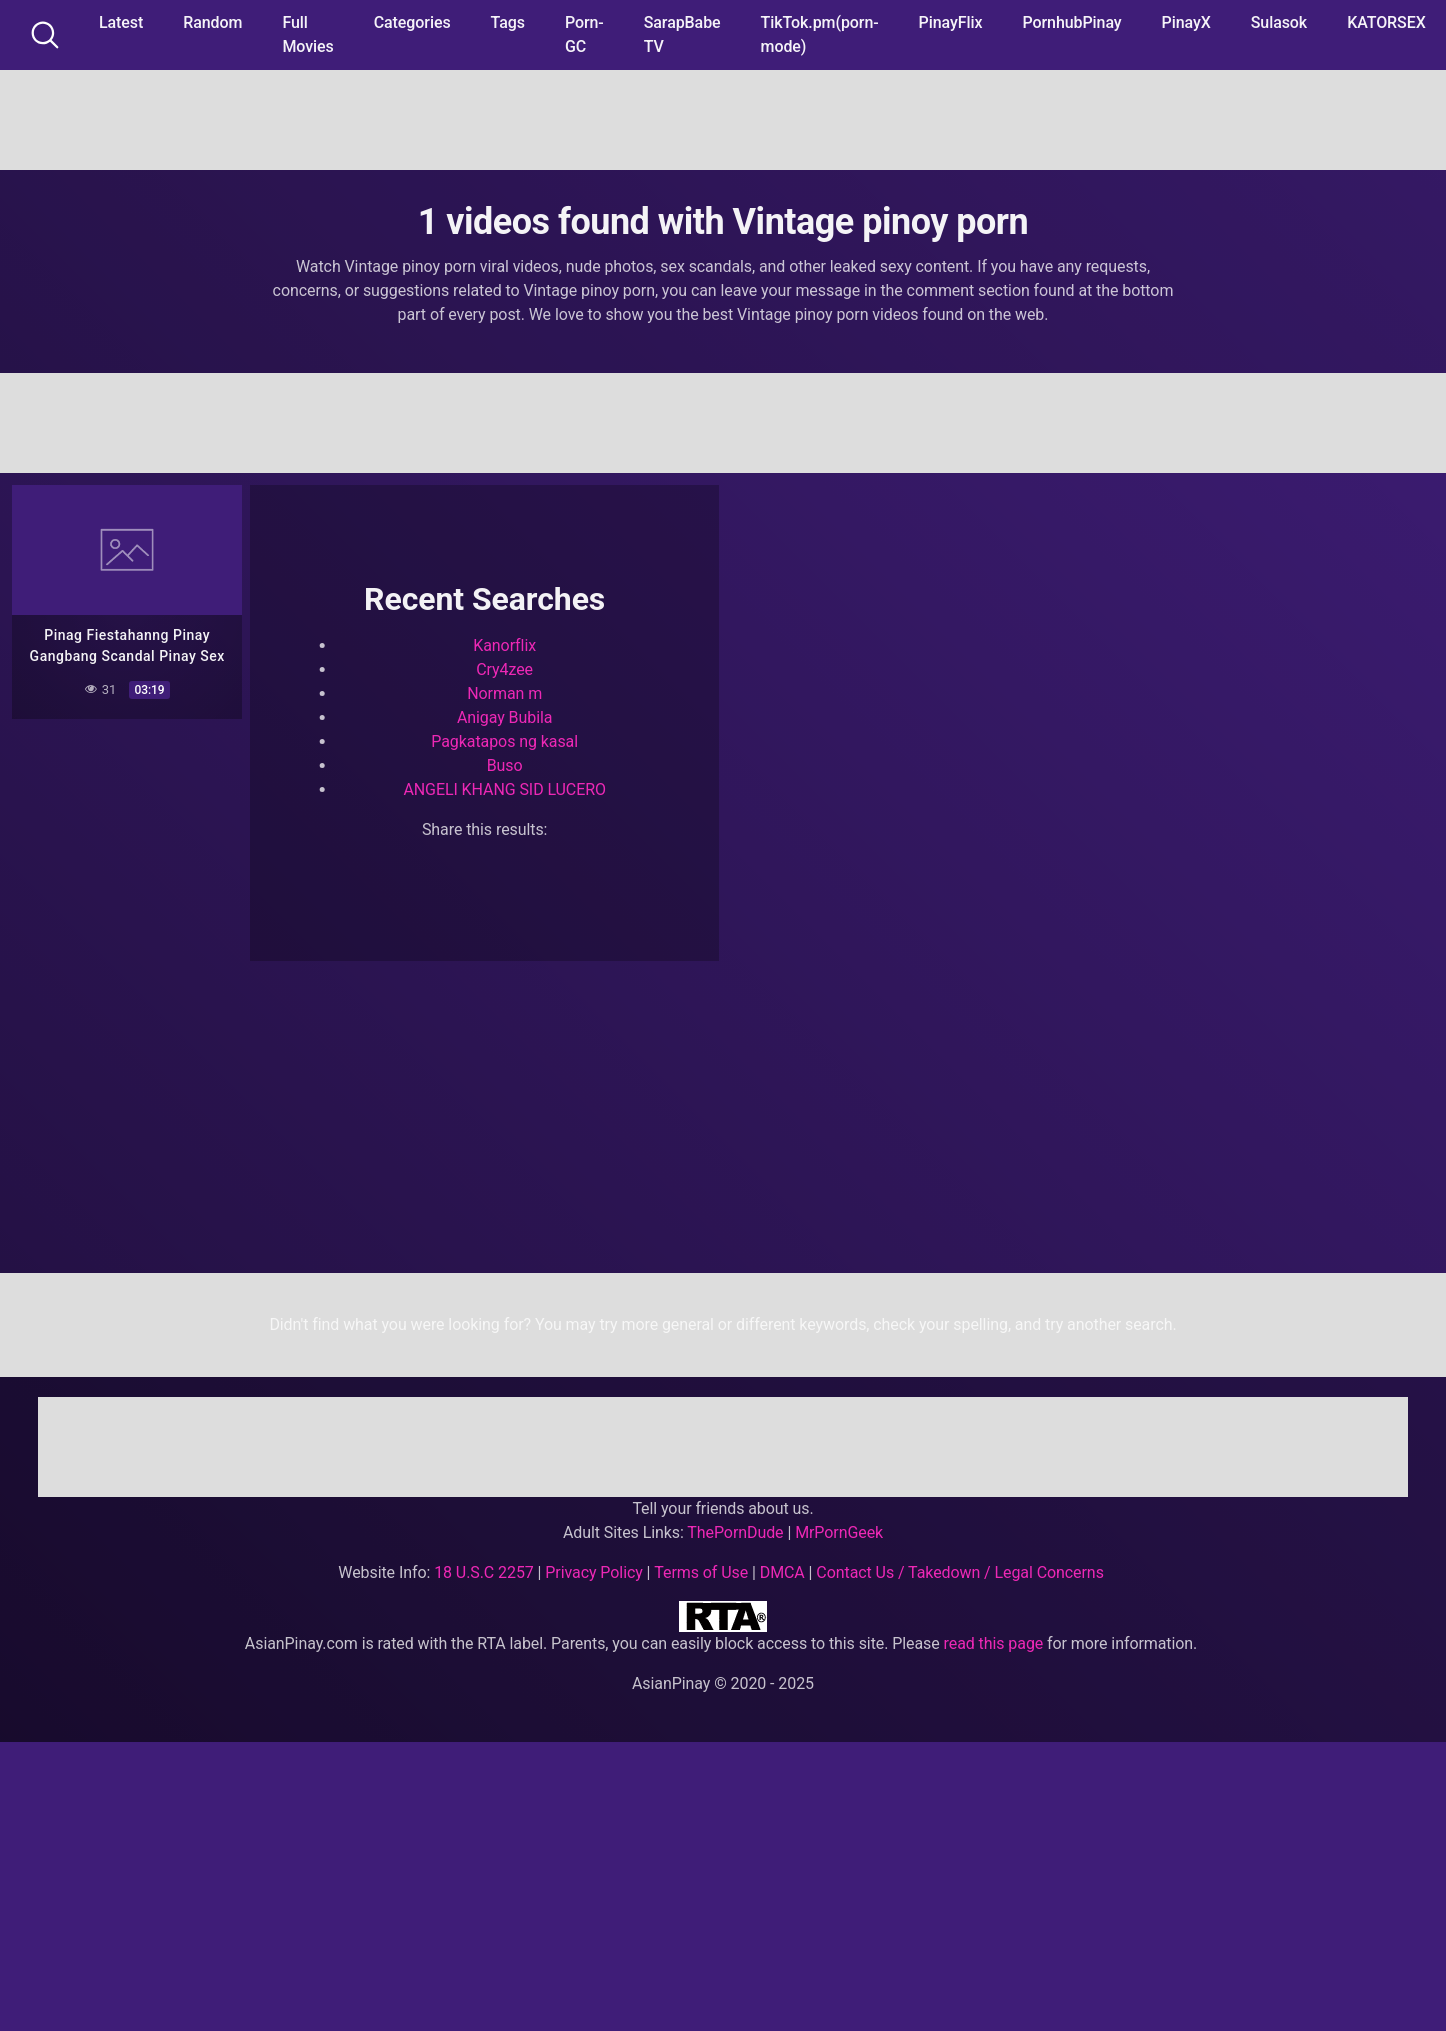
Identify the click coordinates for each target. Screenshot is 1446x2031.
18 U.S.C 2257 (484, 1572)
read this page (994, 1643)
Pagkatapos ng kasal (504, 741)
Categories (412, 22)
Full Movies (307, 34)
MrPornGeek (839, 1532)
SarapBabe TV (682, 34)
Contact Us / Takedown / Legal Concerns (959, 1572)
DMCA (782, 1572)
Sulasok (1279, 22)
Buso (505, 765)
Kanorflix (504, 645)
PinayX (1186, 22)
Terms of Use (701, 1572)
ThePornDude (735, 1532)
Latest (121, 22)
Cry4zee (504, 669)
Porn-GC (584, 34)
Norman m (504, 693)
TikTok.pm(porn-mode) (820, 34)
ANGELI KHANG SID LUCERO (504, 789)
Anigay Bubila (505, 717)
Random (212, 22)
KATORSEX (1386, 22)
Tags (508, 22)
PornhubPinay (1071, 22)
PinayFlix (951, 22)
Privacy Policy (593, 1572)
